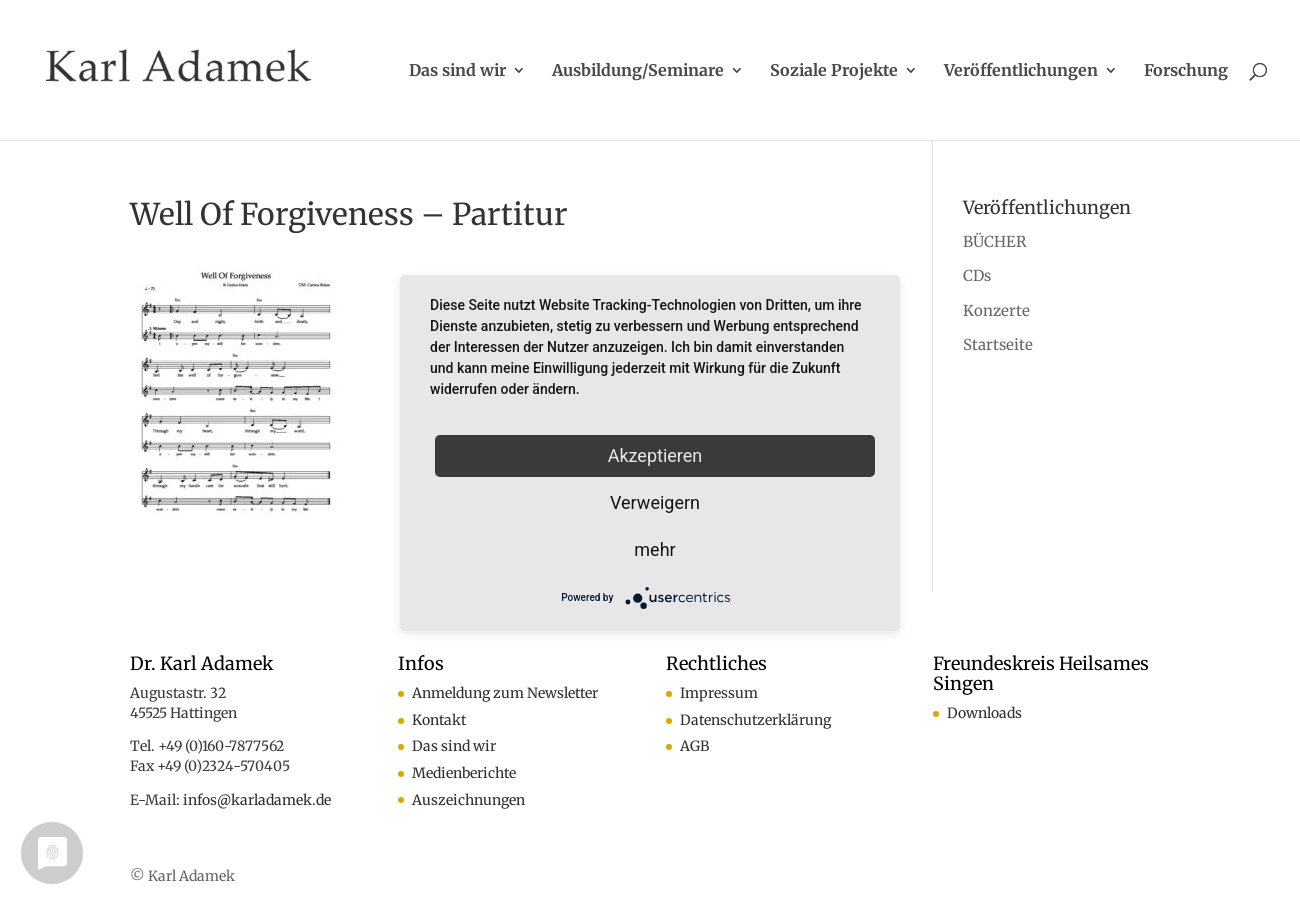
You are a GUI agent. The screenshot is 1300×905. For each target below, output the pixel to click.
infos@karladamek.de (257, 800)
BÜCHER (994, 241)
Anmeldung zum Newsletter (505, 693)
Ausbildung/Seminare (638, 71)
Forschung (1186, 71)
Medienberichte (464, 773)
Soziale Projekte (834, 71)
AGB (694, 746)
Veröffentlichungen (1021, 71)
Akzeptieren (655, 455)
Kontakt (439, 720)
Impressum (719, 693)
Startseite (998, 344)
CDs (977, 275)
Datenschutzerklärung (755, 720)
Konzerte (996, 310)
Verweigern (655, 502)
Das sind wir (457, 71)
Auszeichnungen (468, 800)
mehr (654, 549)
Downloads (984, 713)
